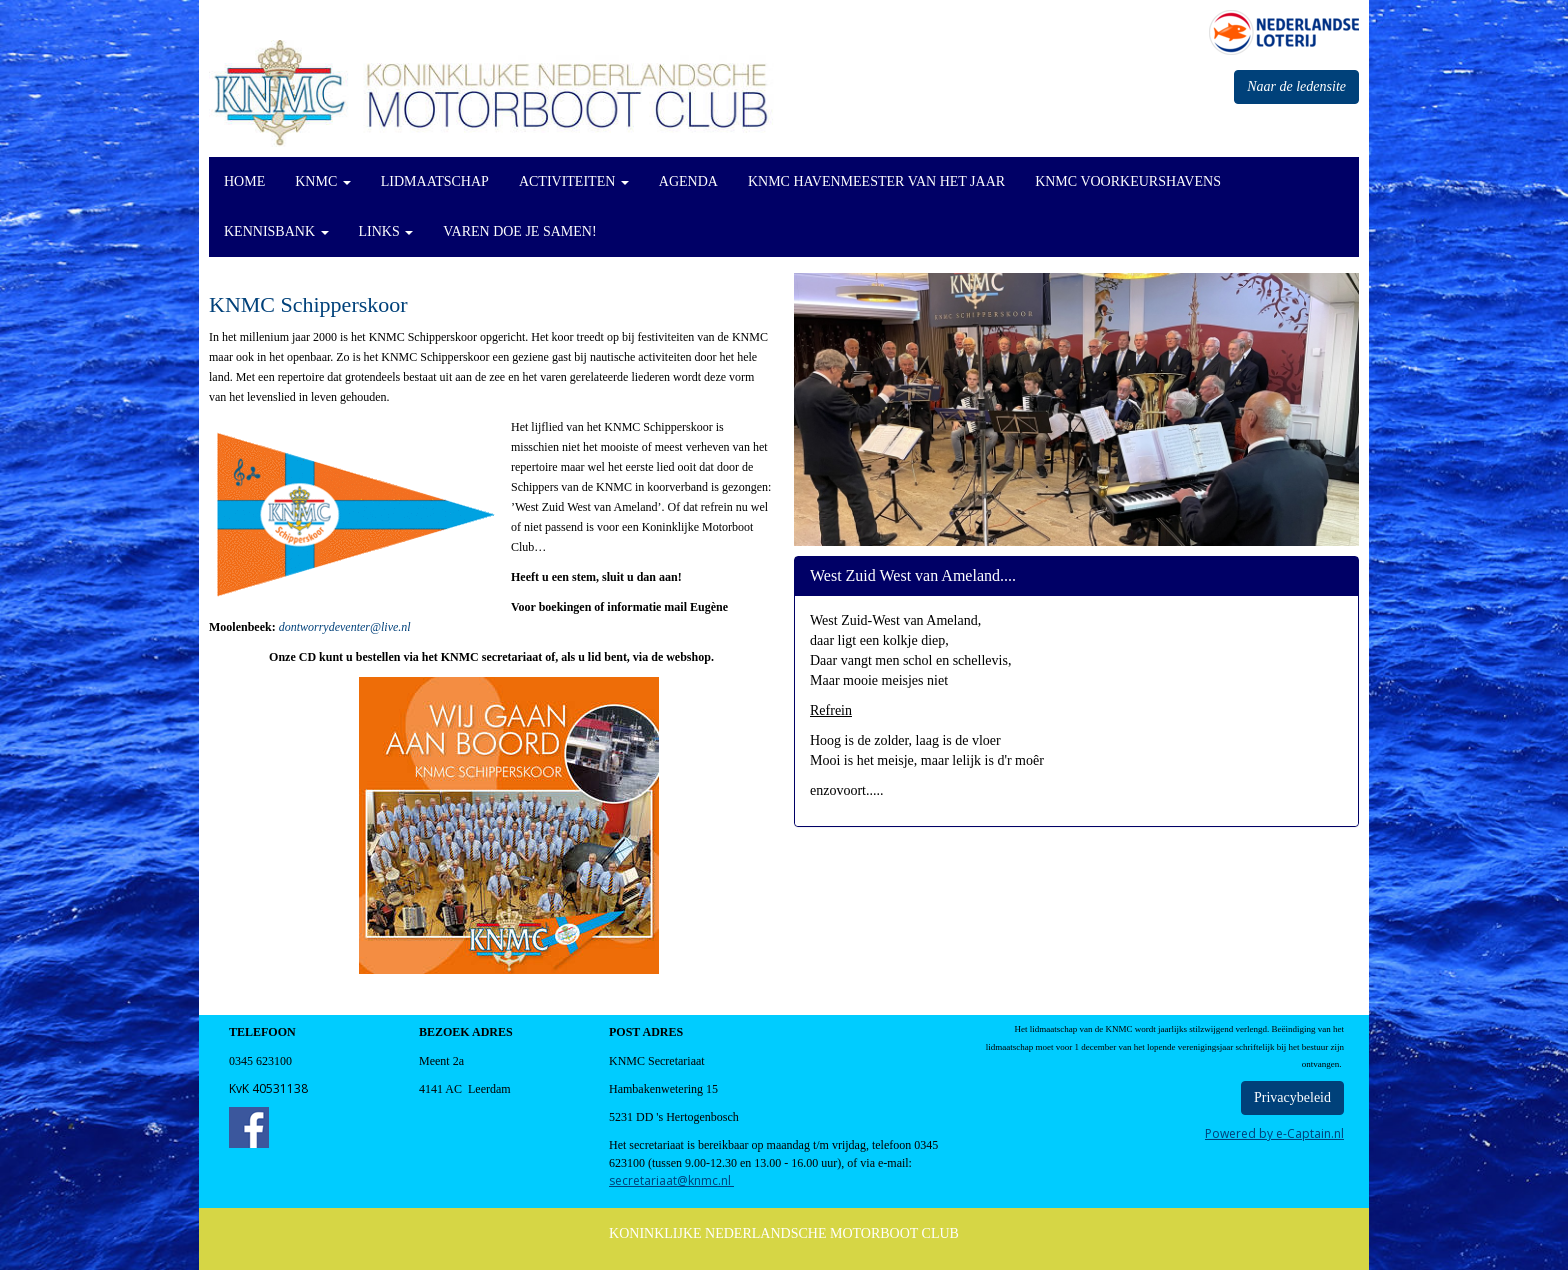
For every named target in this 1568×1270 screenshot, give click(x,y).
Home (244, 181)
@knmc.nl (671, 1180)
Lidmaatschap (435, 181)
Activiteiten (574, 181)
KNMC (323, 181)
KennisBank (276, 231)
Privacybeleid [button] (1292, 1097)
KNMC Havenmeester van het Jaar (876, 181)
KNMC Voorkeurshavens (1128, 181)
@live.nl (345, 627)
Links (386, 231)
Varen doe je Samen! (519, 231)
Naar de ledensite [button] (1296, 86)
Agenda (688, 181)
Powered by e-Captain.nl (1274, 1133)
